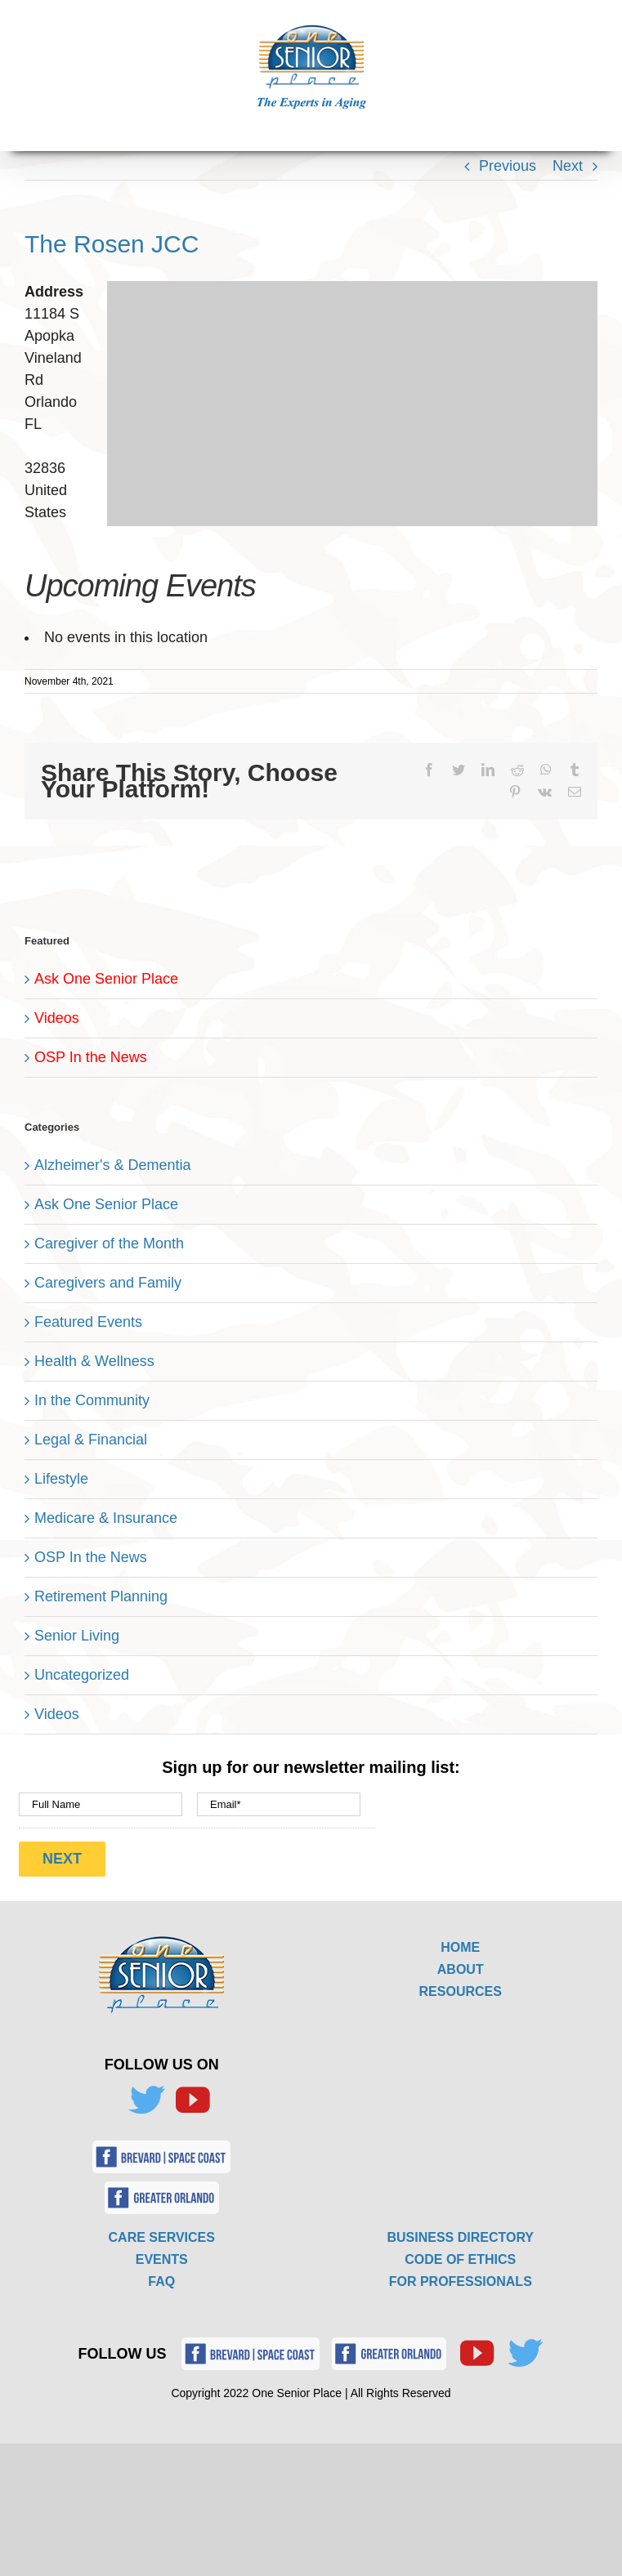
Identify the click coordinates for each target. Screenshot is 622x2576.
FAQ (161, 2281)
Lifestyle (61, 1479)
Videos (56, 1018)
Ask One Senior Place (106, 979)
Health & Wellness (94, 1361)
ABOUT (460, 1969)
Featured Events (88, 1322)
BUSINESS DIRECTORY (460, 2237)
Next (568, 166)
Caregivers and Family (107, 1283)
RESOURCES (460, 1991)
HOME (460, 1947)
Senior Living (76, 1635)
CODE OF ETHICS (460, 2259)
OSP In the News (90, 1057)
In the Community (92, 1400)
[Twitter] (146, 2100)
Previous (507, 166)
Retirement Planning (101, 1596)
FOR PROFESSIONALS (460, 2281)
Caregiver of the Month (109, 1243)
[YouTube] (192, 2100)
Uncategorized (81, 1675)
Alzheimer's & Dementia (112, 1165)
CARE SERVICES (162, 2237)
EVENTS (162, 2259)
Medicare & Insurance (105, 1518)
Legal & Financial (90, 1439)
